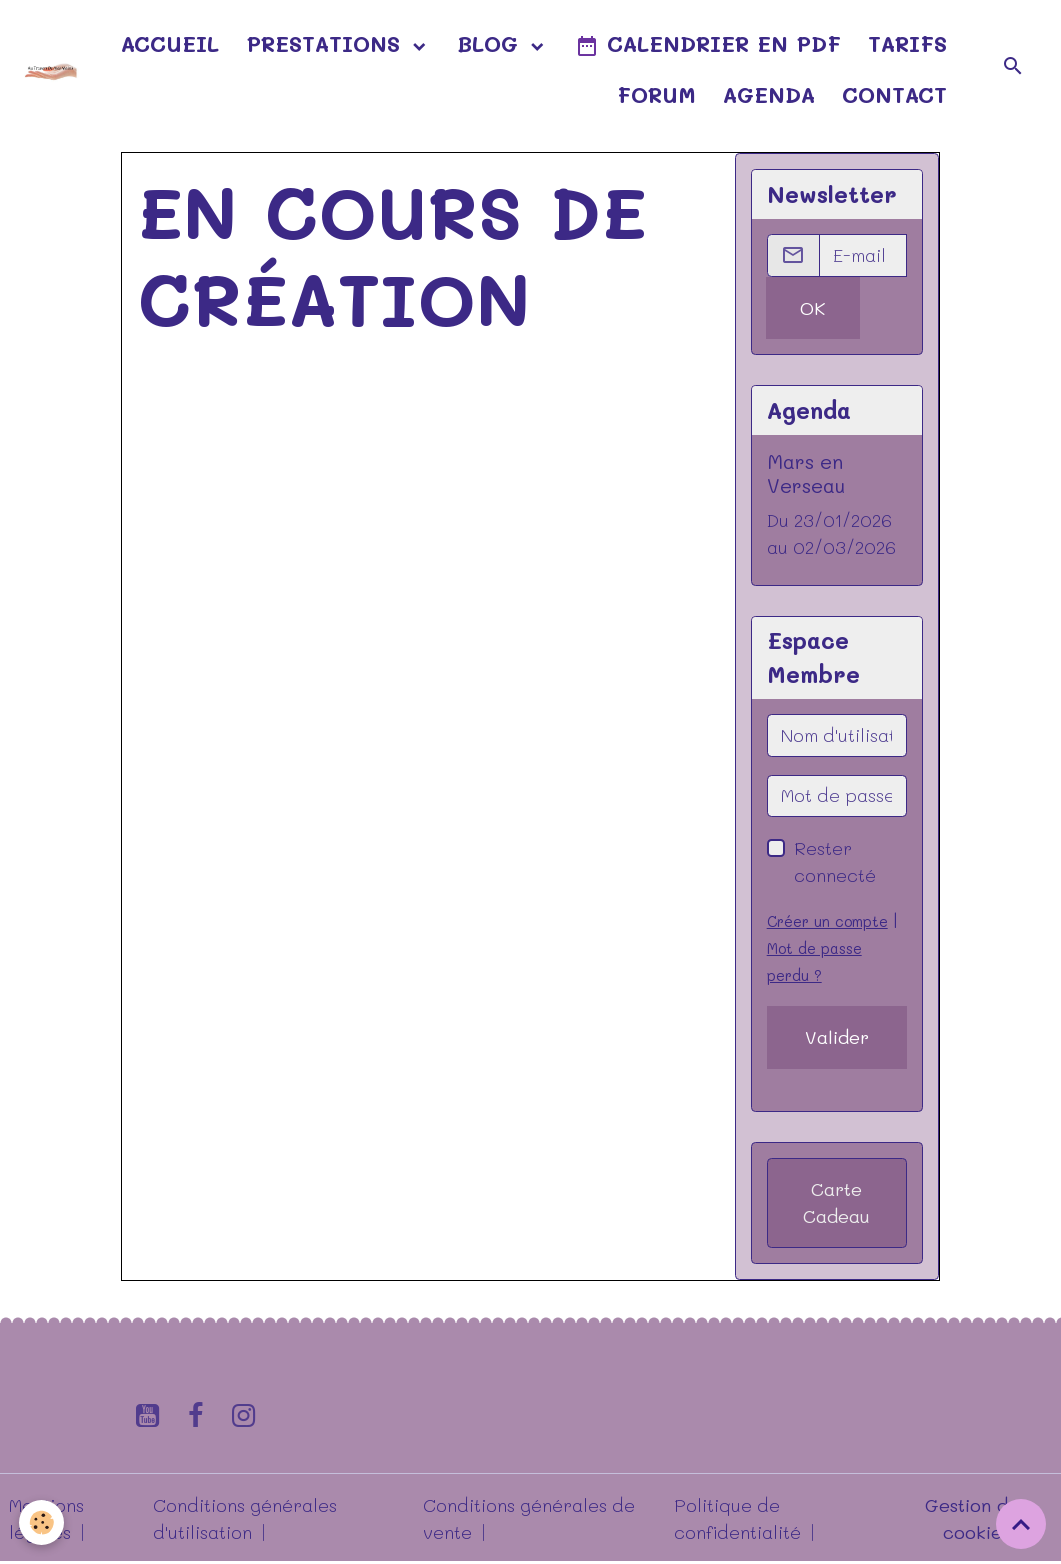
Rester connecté (835, 861)
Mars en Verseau (806, 473)
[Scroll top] (1021, 1524)
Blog (491, 43)
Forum (656, 94)
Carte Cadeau (836, 1202)
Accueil (170, 43)
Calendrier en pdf (708, 44)
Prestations (327, 43)
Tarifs (907, 43)
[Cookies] (42, 1522)
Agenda (769, 94)
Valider (837, 1037)
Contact (894, 94)
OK (812, 308)
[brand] (50, 68)
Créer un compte (827, 921)
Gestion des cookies (976, 1518)
